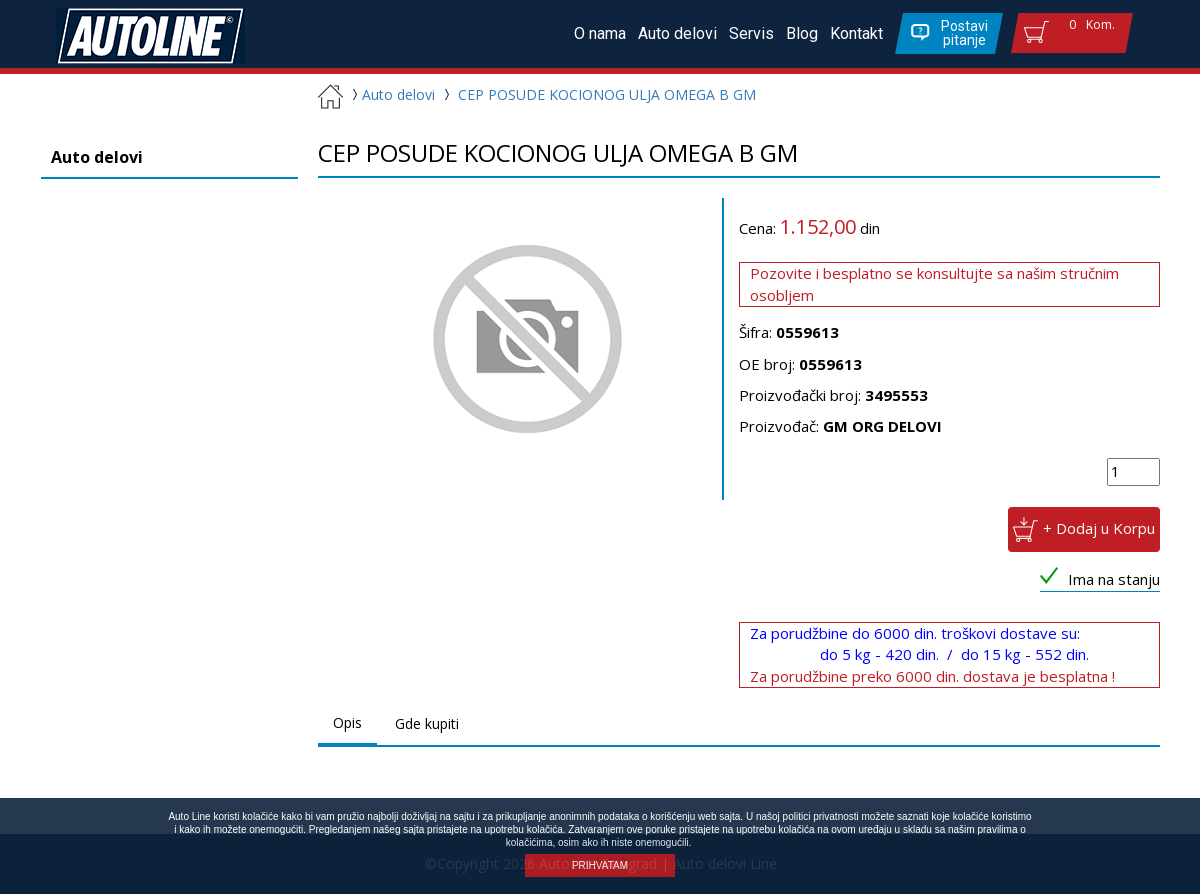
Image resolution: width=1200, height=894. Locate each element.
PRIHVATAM (600, 865)
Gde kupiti (427, 723)
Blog (802, 33)
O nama (600, 33)
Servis (751, 33)
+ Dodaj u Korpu (1099, 528)
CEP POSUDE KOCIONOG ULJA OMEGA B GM (607, 94)
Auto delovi (677, 33)
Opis (347, 722)
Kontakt (856, 33)
